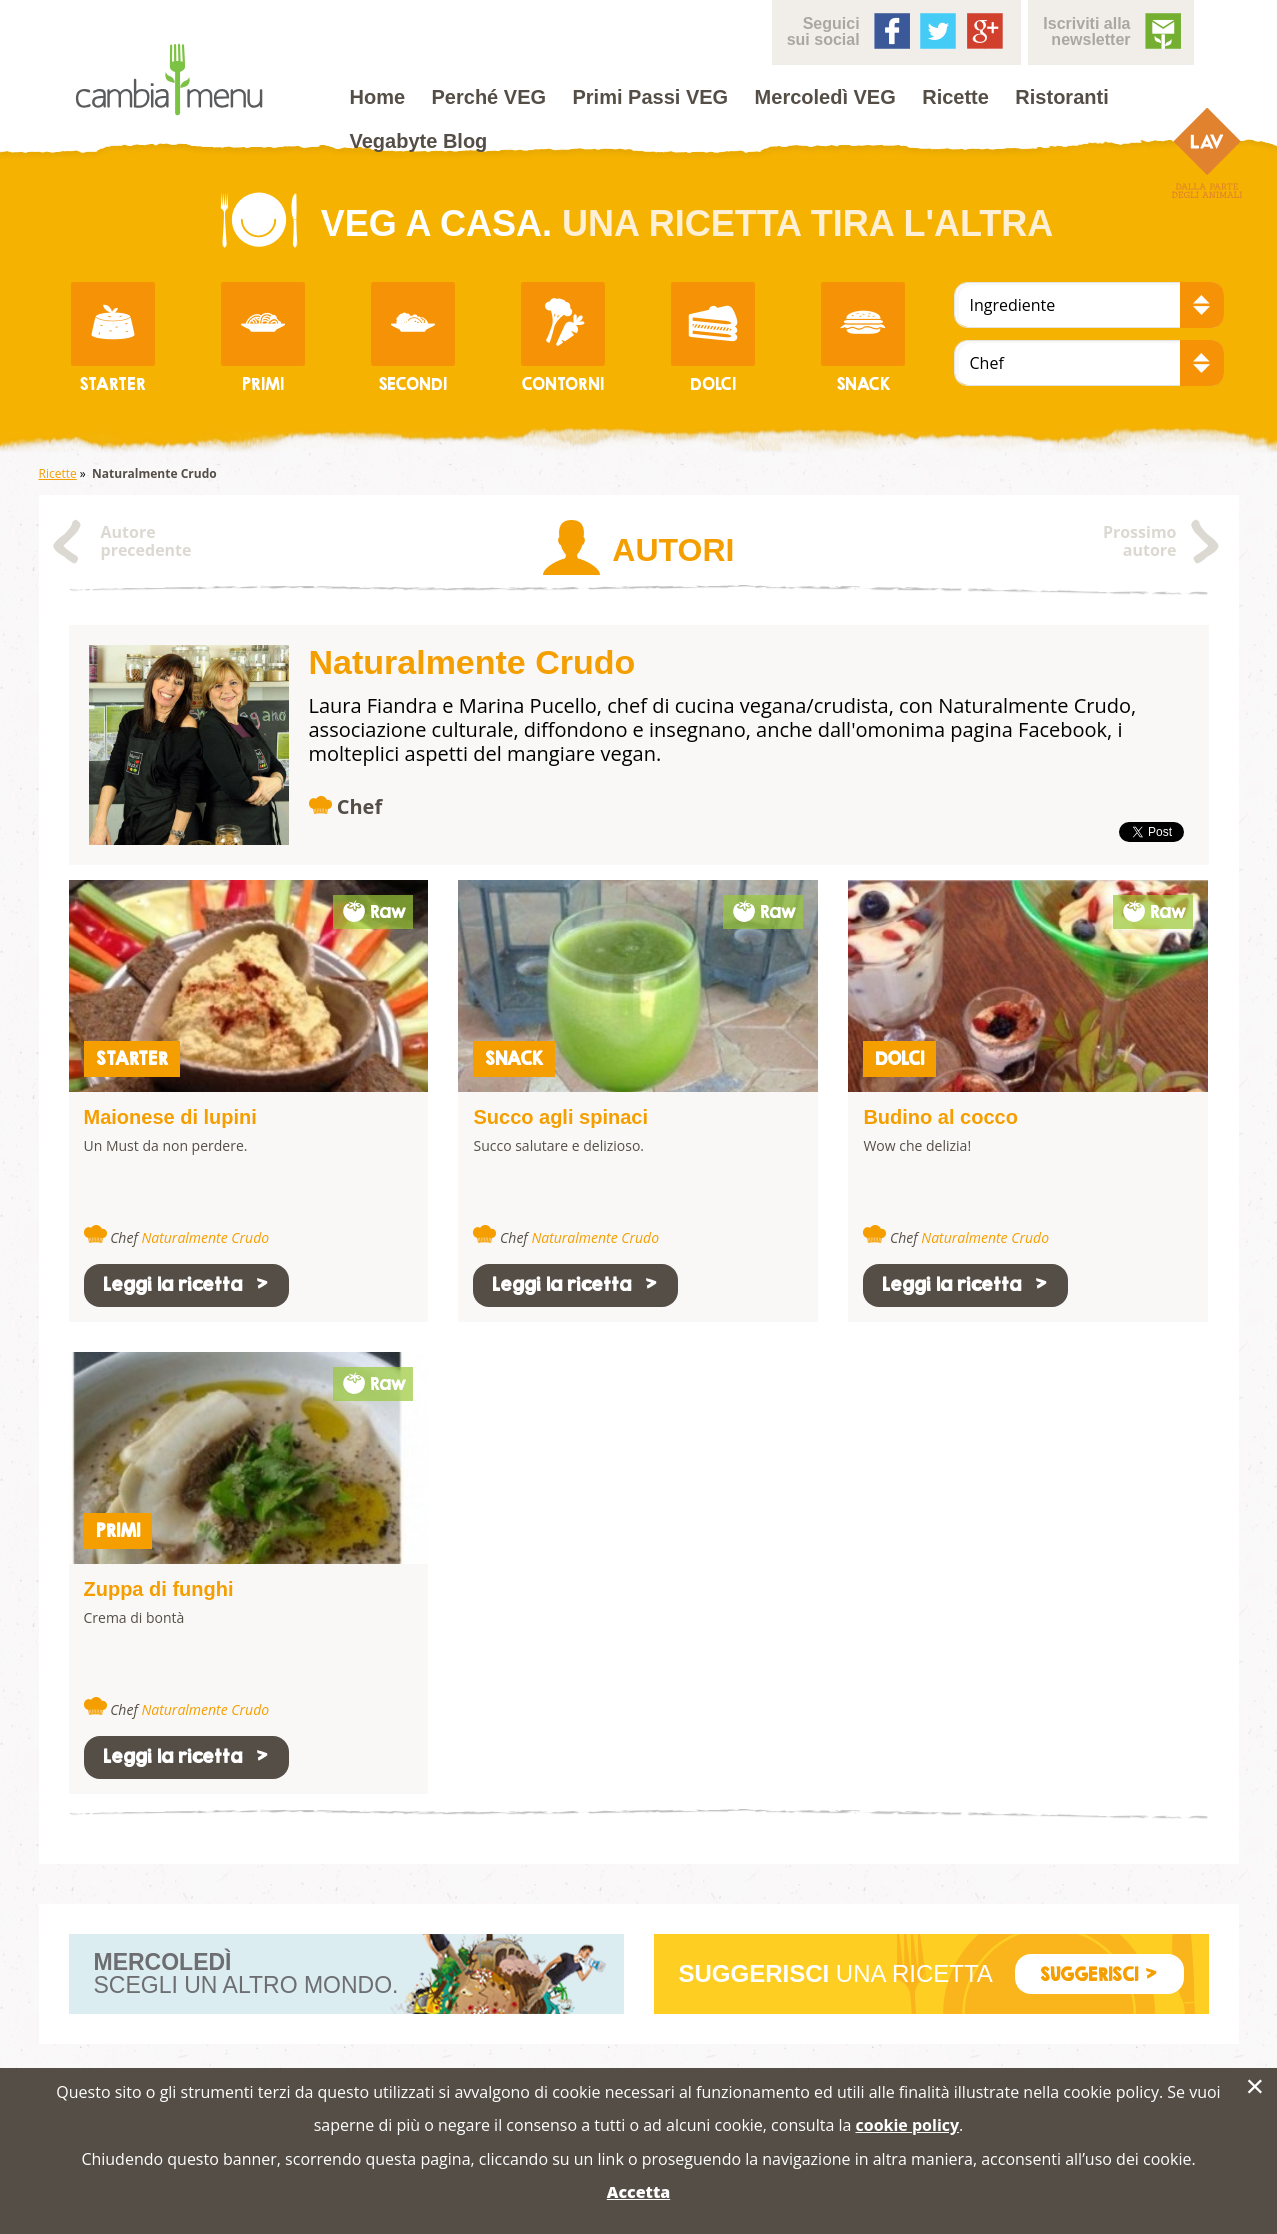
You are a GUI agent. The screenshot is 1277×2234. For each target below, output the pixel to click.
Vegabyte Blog (419, 141)
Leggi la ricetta (186, 1284)
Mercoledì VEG (825, 97)
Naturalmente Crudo (205, 1237)
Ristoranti (1061, 97)
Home (378, 97)
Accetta (638, 2192)
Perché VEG (489, 97)
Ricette (955, 97)
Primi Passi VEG (651, 97)
